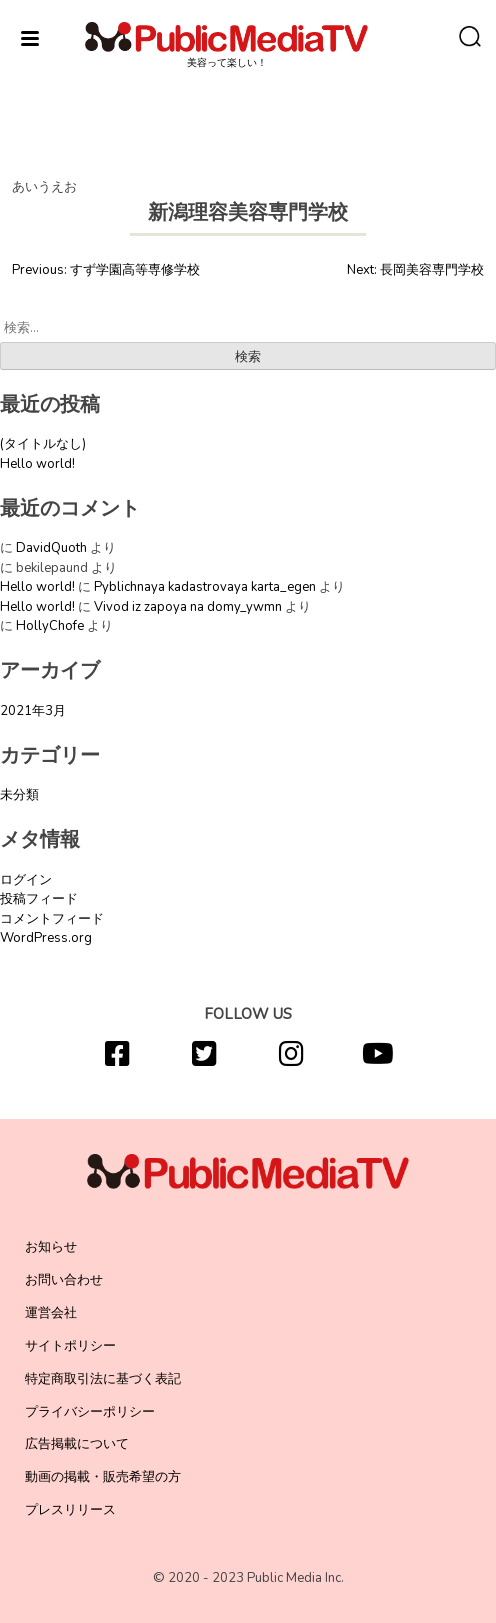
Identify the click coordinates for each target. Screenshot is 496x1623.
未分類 (19, 795)
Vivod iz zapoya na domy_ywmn (188, 607)
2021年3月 (33, 711)
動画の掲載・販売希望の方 (103, 1477)
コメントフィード (52, 919)
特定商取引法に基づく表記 (103, 1379)
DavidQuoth (51, 548)
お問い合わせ (64, 1280)
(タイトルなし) (43, 444)
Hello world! (37, 464)
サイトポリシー (70, 1346)
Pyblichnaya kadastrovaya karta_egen (205, 587)
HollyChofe (50, 626)
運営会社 (51, 1313)
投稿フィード (39, 899)
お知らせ (51, 1247)
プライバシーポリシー (90, 1412)
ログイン (26, 880)
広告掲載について (77, 1444)
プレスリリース (70, 1510)
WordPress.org (46, 938)
